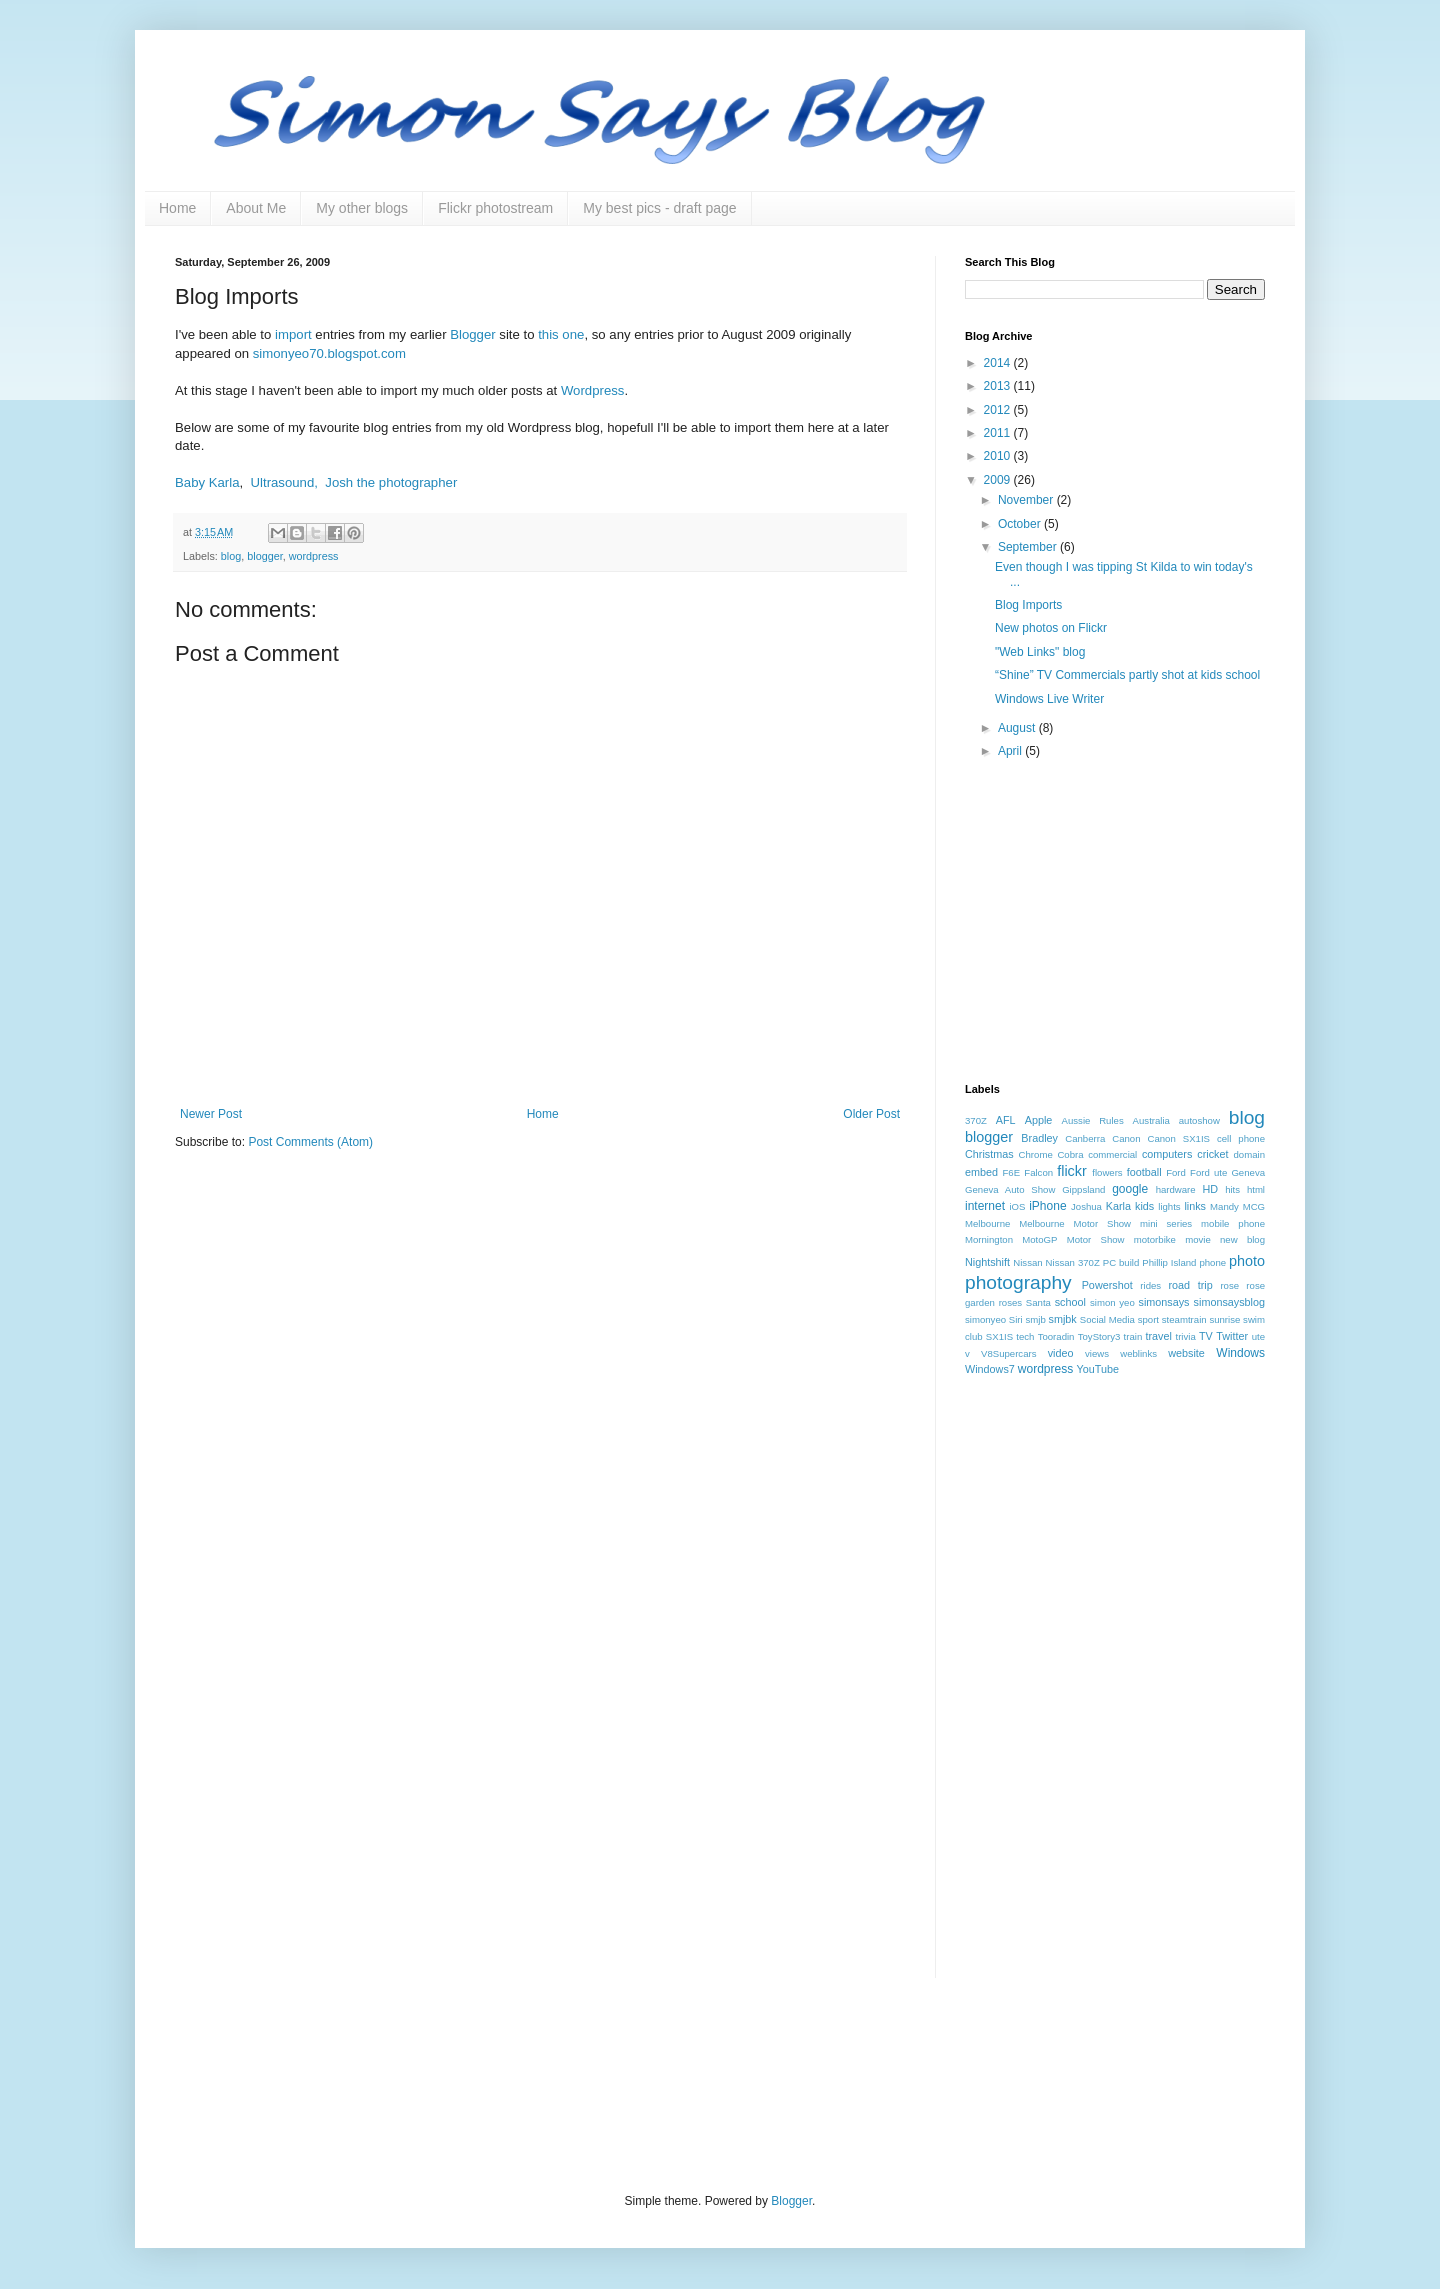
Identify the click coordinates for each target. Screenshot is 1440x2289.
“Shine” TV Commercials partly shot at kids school (1127, 675)
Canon (1126, 1138)
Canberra (1085, 1138)
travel (1159, 1336)
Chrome (1036, 1154)
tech (1025, 1336)
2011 (999, 433)
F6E (1012, 1172)
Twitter (1232, 1336)
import (293, 334)
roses (1010, 1302)
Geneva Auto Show (1010, 1189)
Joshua (1086, 1206)
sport (1148, 1319)
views (1097, 1353)
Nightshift (987, 1262)
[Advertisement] (1115, 923)
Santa (1038, 1302)
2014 (999, 363)
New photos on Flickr (1051, 628)
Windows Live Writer (1049, 699)
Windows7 (990, 1369)
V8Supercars (1008, 1353)
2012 (999, 410)
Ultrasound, (284, 482)
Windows (1240, 1353)
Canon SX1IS (1179, 1138)
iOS (1017, 1206)
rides (1150, 1285)
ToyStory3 (1099, 1336)
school (1070, 1302)
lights (1169, 1206)
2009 (999, 480)
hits (1232, 1189)
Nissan (1027, 1262)
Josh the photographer (391, 482)
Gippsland (1083, 1189)
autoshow (1199, 1120)
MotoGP (1039, 1239)
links (1195, 1206)
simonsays (1164, 1302)
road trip (1190, 1285)
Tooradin (1056, 1336)
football (1144, 1172)
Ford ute (1208, 1172)
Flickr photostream (495, 208)
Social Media (1107, 1319)
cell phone (1241, 1138)
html (1256, 1189)
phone (1212, 1262)
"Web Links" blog (1040, 652)
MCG (1254, 1206)
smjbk (1063, 1319)
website (1186, 1353)
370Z (976, 1120)
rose (1229, 1285)
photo (1247, 1261)
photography (1018, 1282)
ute (1258, 1336)
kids (1144, 1206)
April (1011, 751)
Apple (1039, 1120)
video (1061, 1353)
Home (177, 208)
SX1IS (999, 1336)
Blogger (472, 334)
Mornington (989, 1239)
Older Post (871, 1114)
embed (981, 1172)
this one (561, 334)
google (1130, 1189)
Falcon (1038, 1172)
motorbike (1155, 1239)
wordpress (314, 556)
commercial (1112, 1154)
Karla (1118, 1206)
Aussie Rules (1093, 1120)
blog (231, 556)
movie (1198, 1239)
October (1021, 524)
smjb (1035, 1319)
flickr (1072, 1171)
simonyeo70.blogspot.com (329, 353)
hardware (1176, 1189)
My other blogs (362, 208)
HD (1210, 1189)
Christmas (989, 1154)
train (1133, 1336)
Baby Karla (207, 482)
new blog (1242, 1239)
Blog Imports (1028, 605)
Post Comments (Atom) (310, 1142)
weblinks (1138, 1353)
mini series (1166, 1223)
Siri (1016, 1319)
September (1029, 547)
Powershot (1107, 1285)
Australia (1151, 1120)
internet (985, 1206)
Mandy (1224, 1206)
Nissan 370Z (1073, 1262)
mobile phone (1233, 1223)
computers (1167, 1154)
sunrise (1224, 1319)
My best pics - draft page (659, 208)
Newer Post (211, 1114)
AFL (1006, 1120)
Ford (1176, 1172)
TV (1206, 1336)
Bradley (1039, 1138)
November (1027, 500)
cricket (1212, 1154)
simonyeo (985, 1319)
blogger (264, 556)
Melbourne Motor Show (1075, 1223)
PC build (1121, 1262)
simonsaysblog (1229, 1302)
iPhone (1047, 1206)
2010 (999, 456)
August (1018, 728)
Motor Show (1096, 1239)
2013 (999, 386)
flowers (1107, 1172)
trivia (1185, 1336)
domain (1249, 1154)
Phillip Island (1169, 1262)
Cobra (1070, 1154)
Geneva (1248, 1172)
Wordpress (593, 390)
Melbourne (987, 1223)
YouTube (1098, 1369)
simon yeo (1112, 1302)
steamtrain (1184, 1319)
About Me (256, 208)
